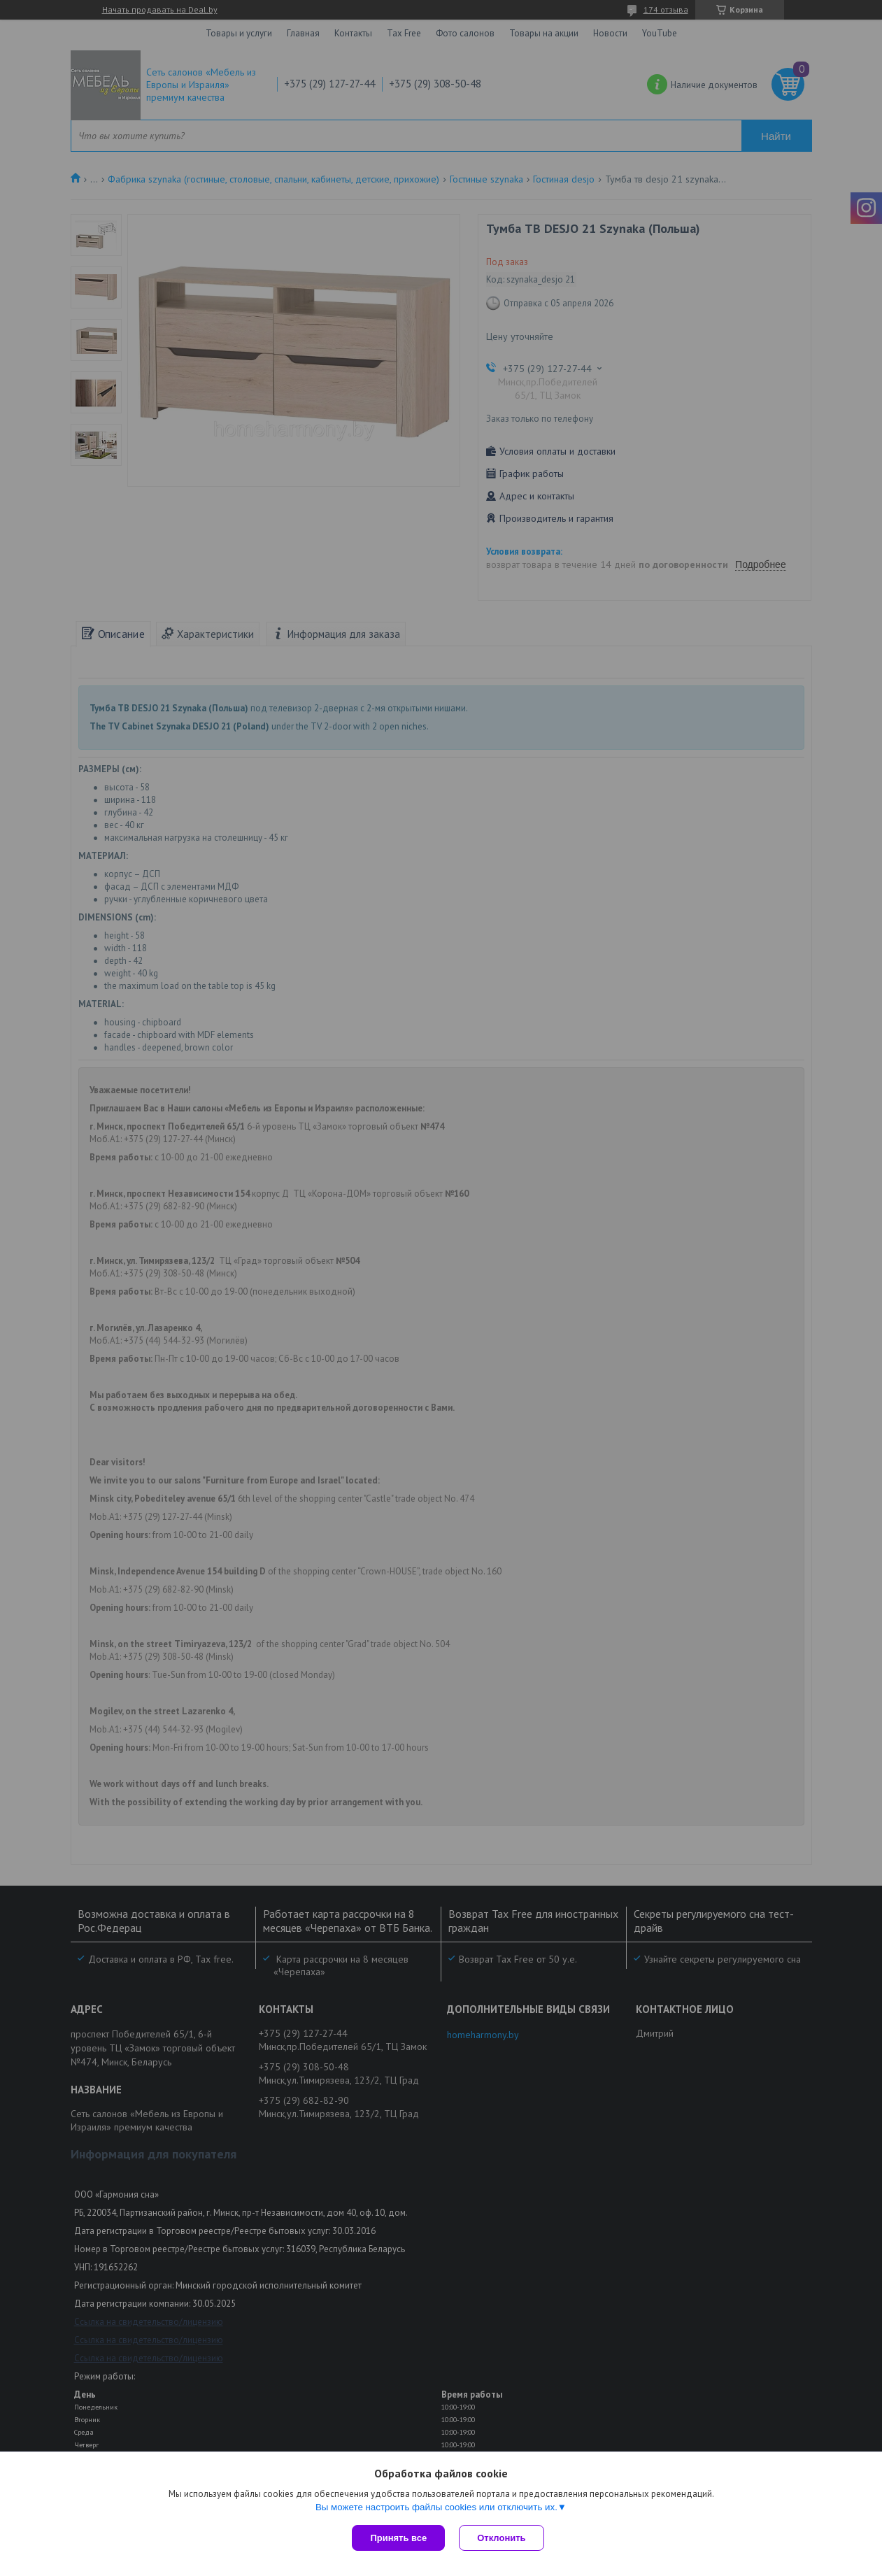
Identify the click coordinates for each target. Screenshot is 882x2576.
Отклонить (501, 2538)
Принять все (398, 2538)
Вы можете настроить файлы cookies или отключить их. (436, 2507)
